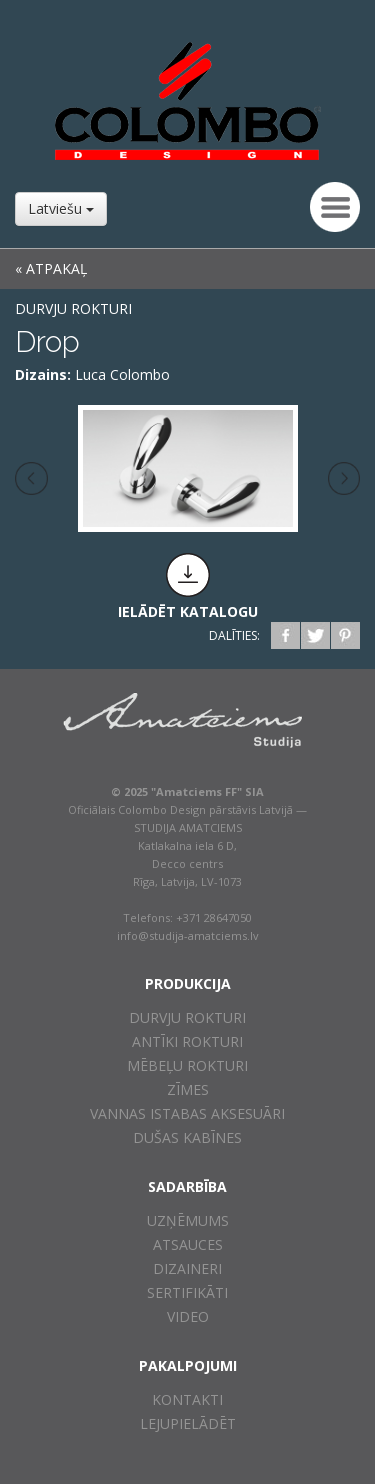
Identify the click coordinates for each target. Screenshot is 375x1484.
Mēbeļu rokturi (187, 1065)
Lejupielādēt (188, 1423)
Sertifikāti (187, 1292)
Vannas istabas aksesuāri (187, 1113)
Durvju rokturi (73, 308)
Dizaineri (187, 1268)
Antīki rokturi (187, 1041)
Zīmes (188, 1089)
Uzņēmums (188, 1220)
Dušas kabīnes (187, 1137)
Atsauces (188, 1244)
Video (188, 1316)
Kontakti (187, 1399)
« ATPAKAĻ (51, 268)
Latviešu (61, 208)
